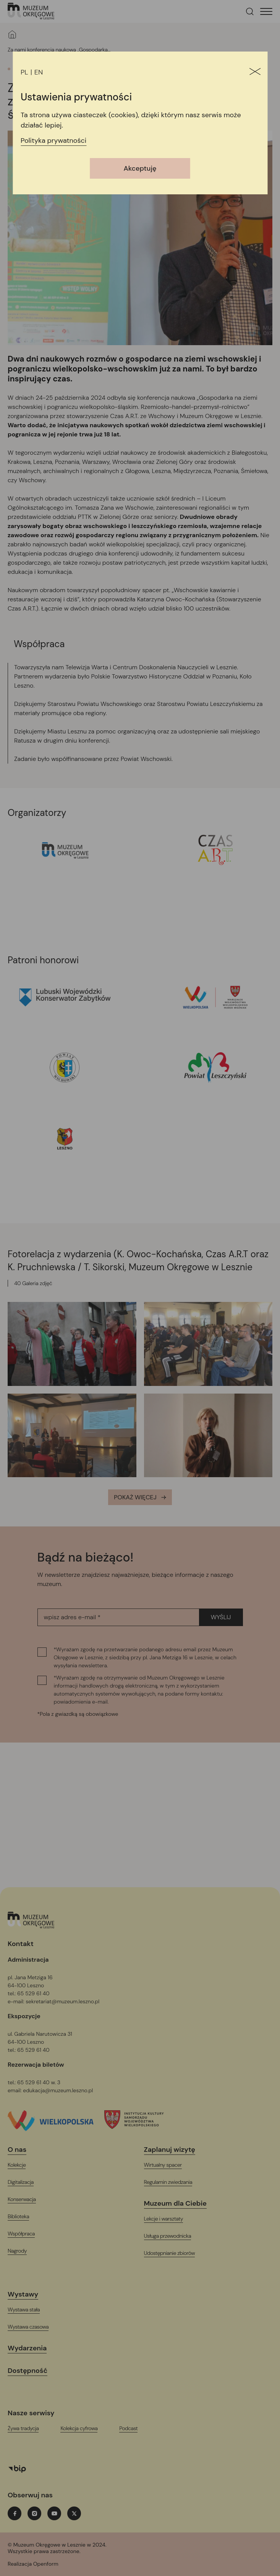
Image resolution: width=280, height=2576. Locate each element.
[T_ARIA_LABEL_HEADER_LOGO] (31, 12)
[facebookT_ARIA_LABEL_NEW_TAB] (14, 2513)
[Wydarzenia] (32, 2348)
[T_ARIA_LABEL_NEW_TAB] (58, 2564)
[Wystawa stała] (28, 2310)
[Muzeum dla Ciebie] (180, 2203)
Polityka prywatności (53, 140)
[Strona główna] (12, 34)
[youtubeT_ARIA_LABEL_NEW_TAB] (54, 2513)
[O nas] (22, 2150)
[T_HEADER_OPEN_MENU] (266, 11)
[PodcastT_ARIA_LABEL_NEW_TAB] (133, 2428)
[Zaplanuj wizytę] (174, 2150)
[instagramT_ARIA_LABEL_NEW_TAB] (34, 2513)
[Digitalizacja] (25, 2182)
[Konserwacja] (26, 2199)
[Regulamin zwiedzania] (173, 2182)
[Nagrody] (22, 2251)
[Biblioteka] (23, 2217)
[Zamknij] (255, 72)
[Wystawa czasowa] (33, 2327)
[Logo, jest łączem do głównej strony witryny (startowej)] (31, 1921)
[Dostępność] (32, 2371)
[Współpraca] (26, 2234)
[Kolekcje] (21, 2165)
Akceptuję (140, 168)
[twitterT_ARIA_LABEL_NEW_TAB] (74, 2513)
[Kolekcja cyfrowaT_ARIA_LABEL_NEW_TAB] (83, 2428)
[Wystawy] (28, 2294)
